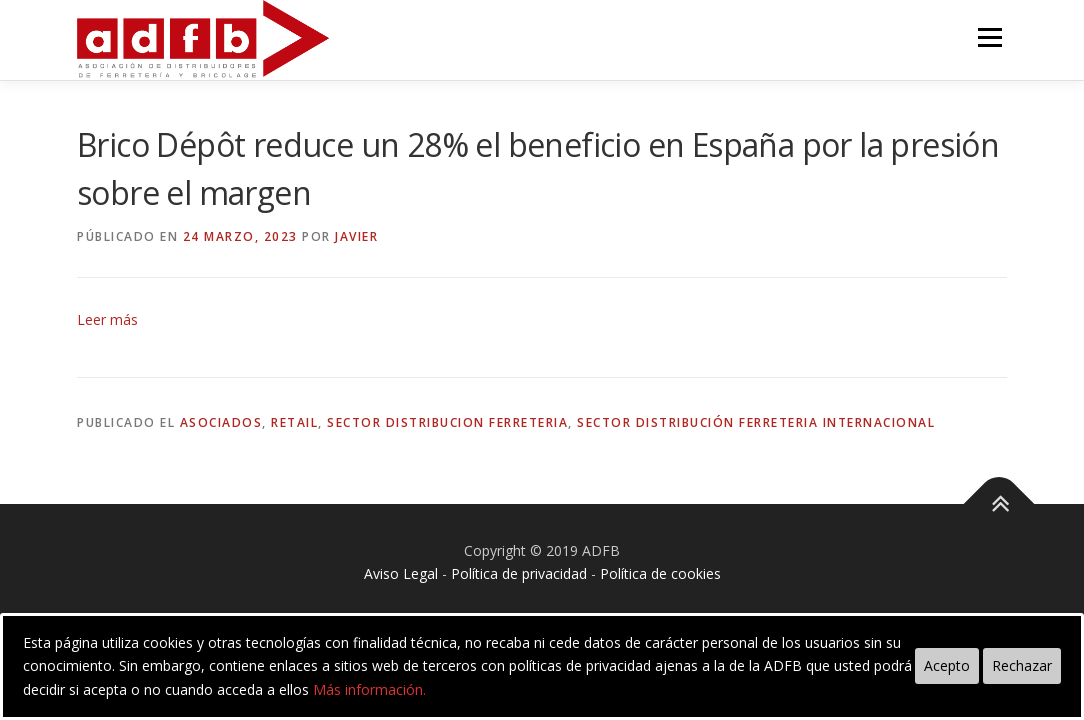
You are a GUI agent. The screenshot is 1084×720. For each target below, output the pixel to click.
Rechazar (1022, 665)
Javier (356, 236)
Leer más (107, 319)
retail (294, 422)
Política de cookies (660, 573)
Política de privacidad (519, 573)
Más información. (369, 689)
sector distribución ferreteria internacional (756, 422)
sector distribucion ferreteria (447, 422)
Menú (989, 37)
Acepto (947, 665)
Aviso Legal (401, 573)
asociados (221, 422)
